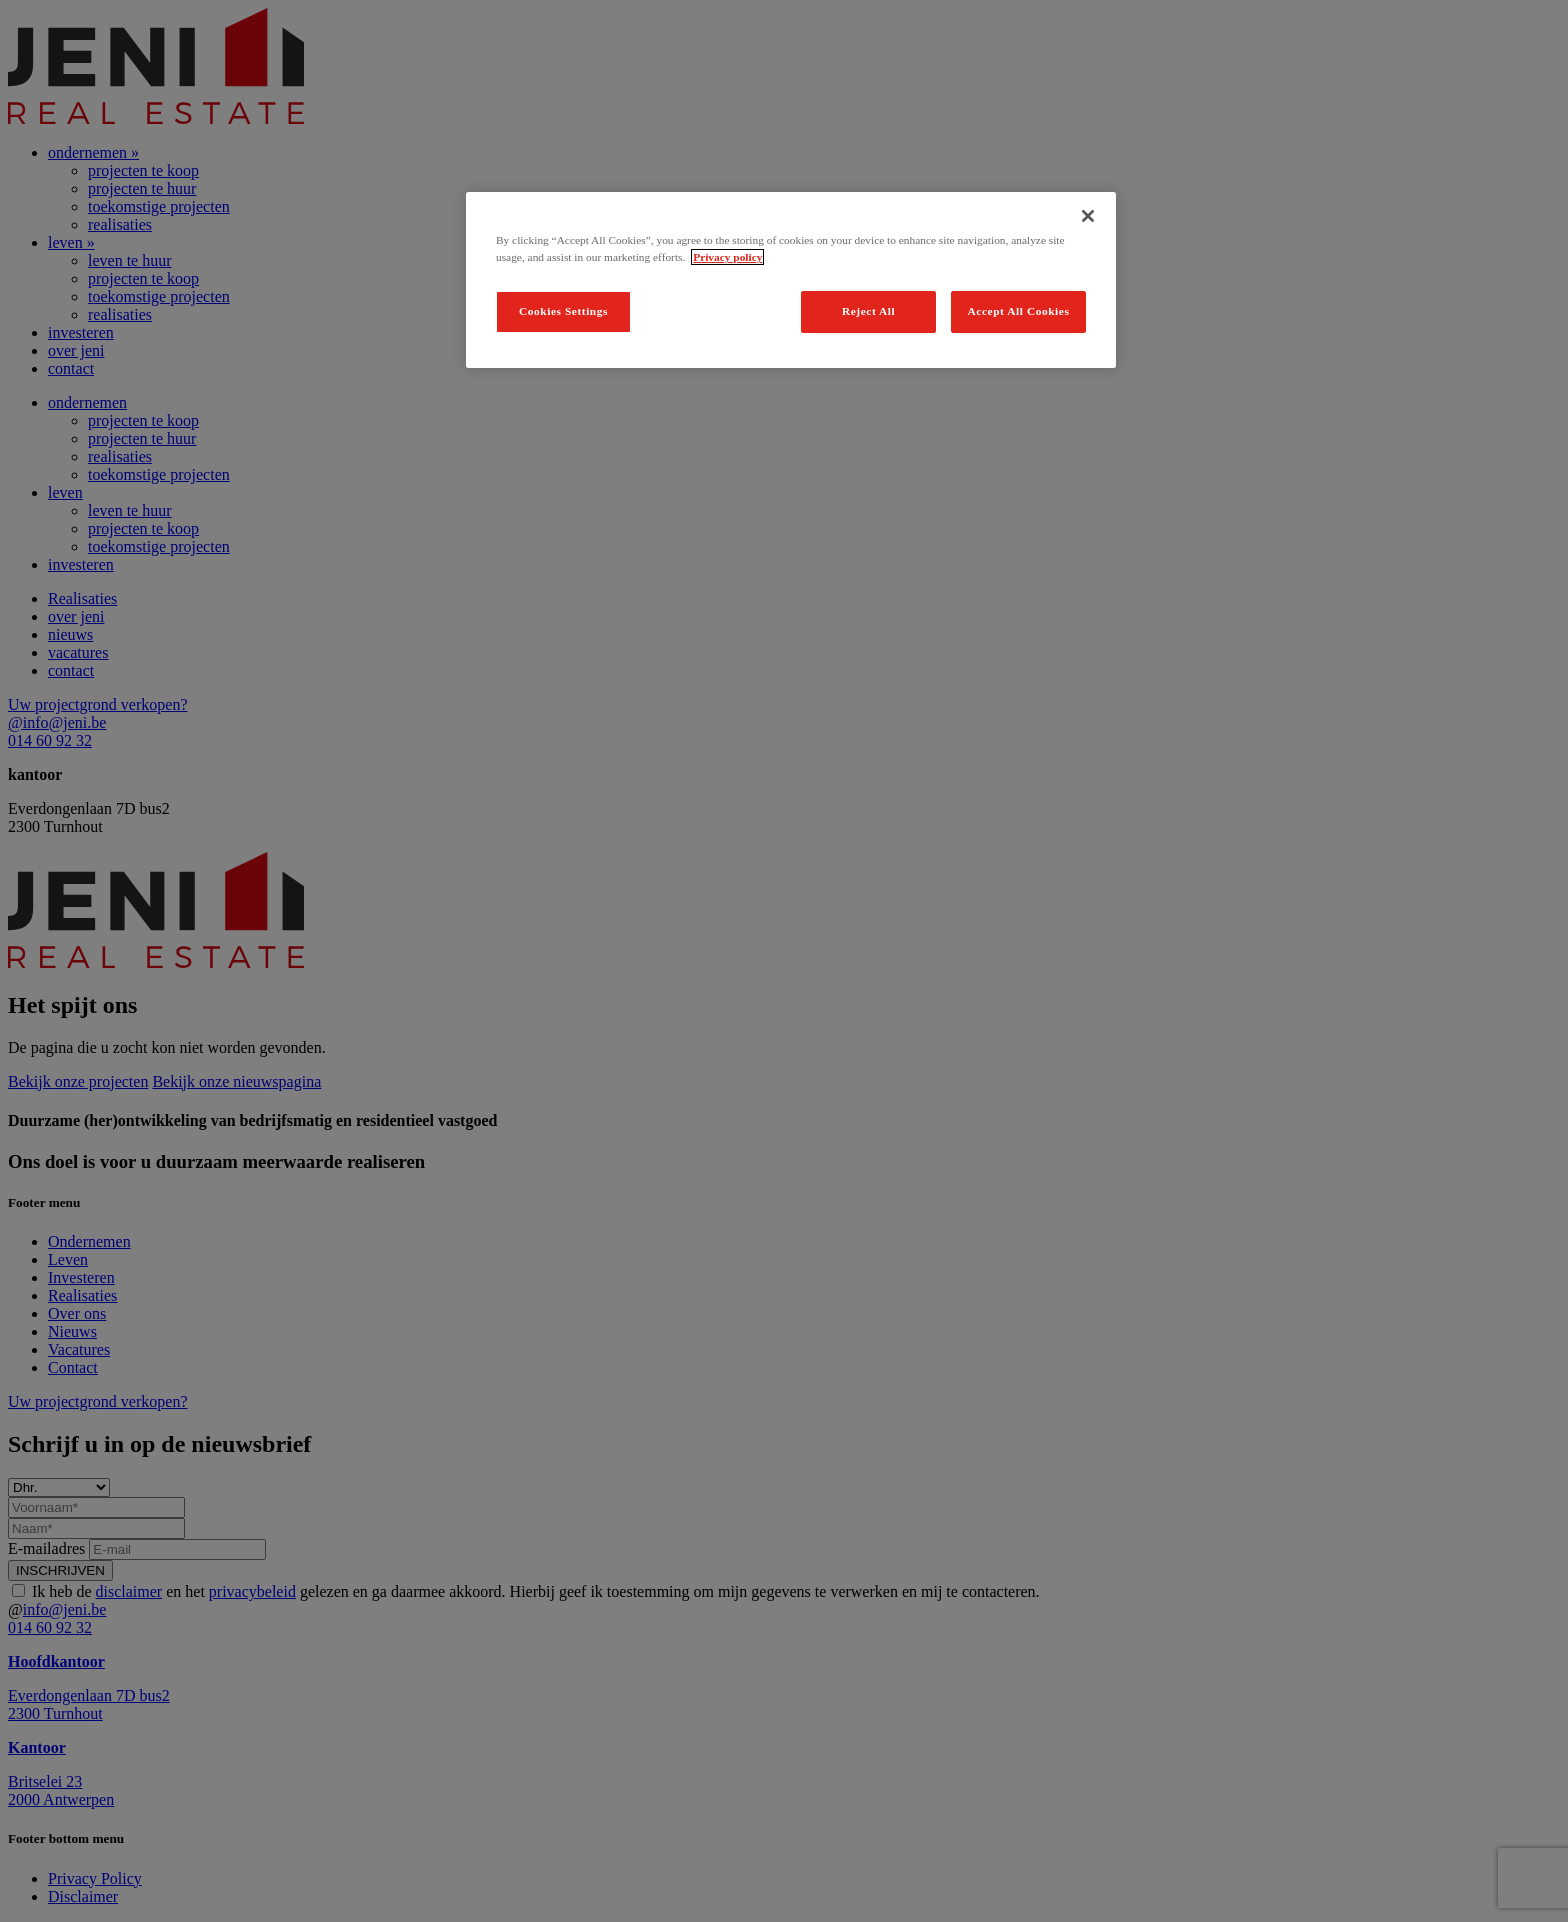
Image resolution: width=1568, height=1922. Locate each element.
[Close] (1088, 216)
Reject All (868, 311)
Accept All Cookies (1019, 311)
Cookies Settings (563, 311)
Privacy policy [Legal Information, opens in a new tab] (727, 257)
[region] (791, 280)
